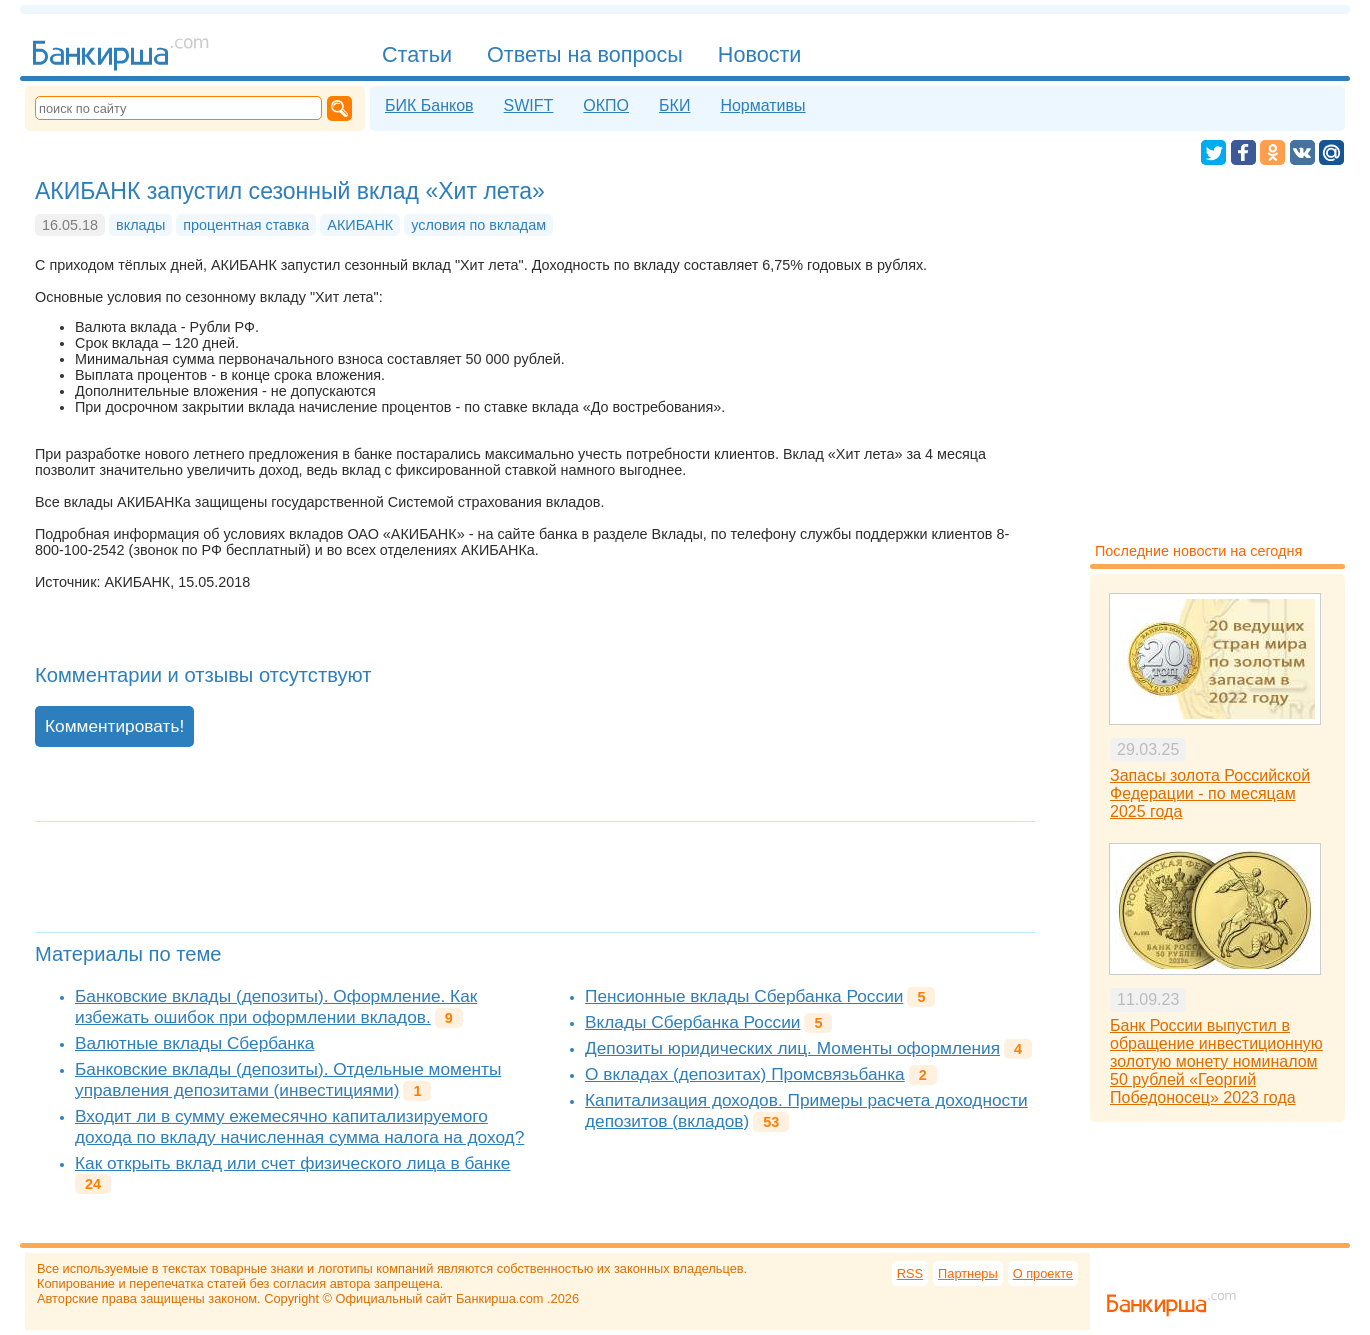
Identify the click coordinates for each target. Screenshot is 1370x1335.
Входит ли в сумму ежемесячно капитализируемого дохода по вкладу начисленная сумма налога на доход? (299, 1126)
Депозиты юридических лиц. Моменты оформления (792, 1048)
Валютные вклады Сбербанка (194, 1043)
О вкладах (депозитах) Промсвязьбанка (745, 1074)
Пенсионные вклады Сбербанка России (744, 996)
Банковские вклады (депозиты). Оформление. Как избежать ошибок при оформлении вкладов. (276, 1006)
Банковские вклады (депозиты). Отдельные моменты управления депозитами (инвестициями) (288, 1079)
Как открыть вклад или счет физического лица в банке (292, 1163)
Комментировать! (114, 726)
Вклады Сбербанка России (692, 1022)
